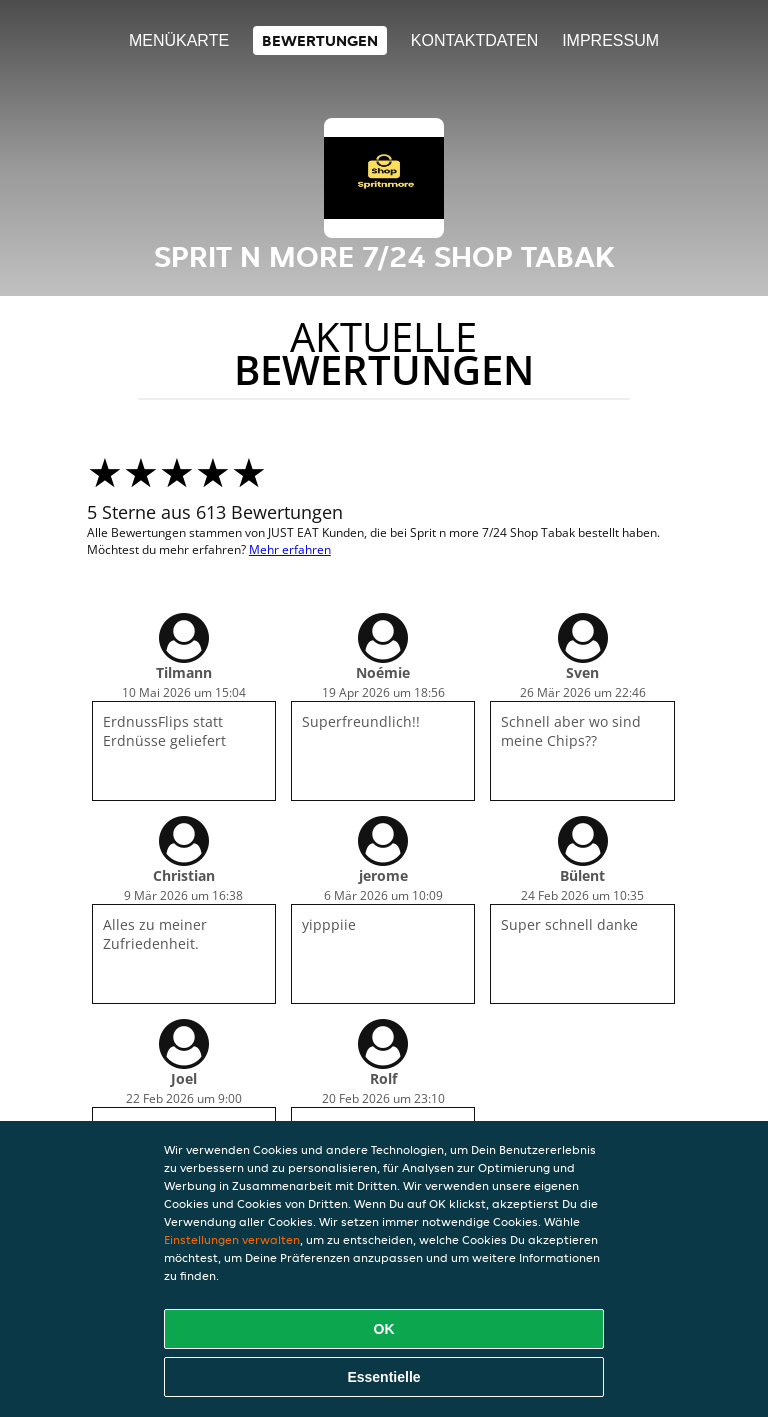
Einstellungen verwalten (232, 1239)
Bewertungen (320, 40)
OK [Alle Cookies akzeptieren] (384, 1329)
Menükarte (179, 40)
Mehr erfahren (290, 549)
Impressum (610, 40)
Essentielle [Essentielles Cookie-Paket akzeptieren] (383, 1377)
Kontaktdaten (474, 40)
